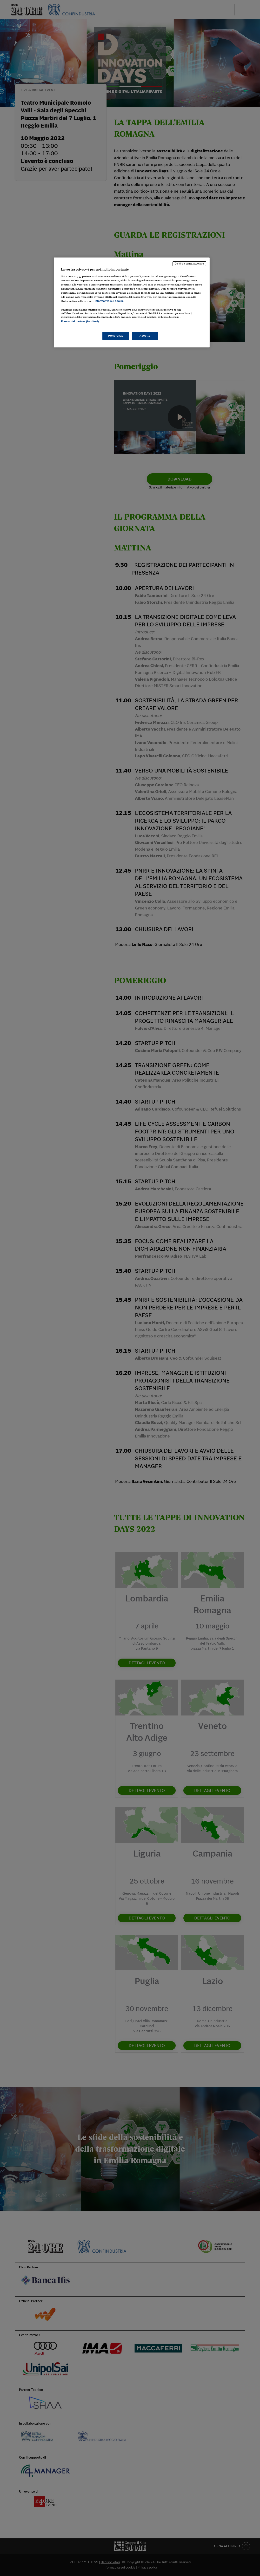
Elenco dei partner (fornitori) (80, 321)
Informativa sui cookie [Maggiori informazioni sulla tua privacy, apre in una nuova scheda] (109, 300)
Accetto (145, 335)
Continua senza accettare (189, 263)
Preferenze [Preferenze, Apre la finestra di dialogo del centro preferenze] (115, 335)
